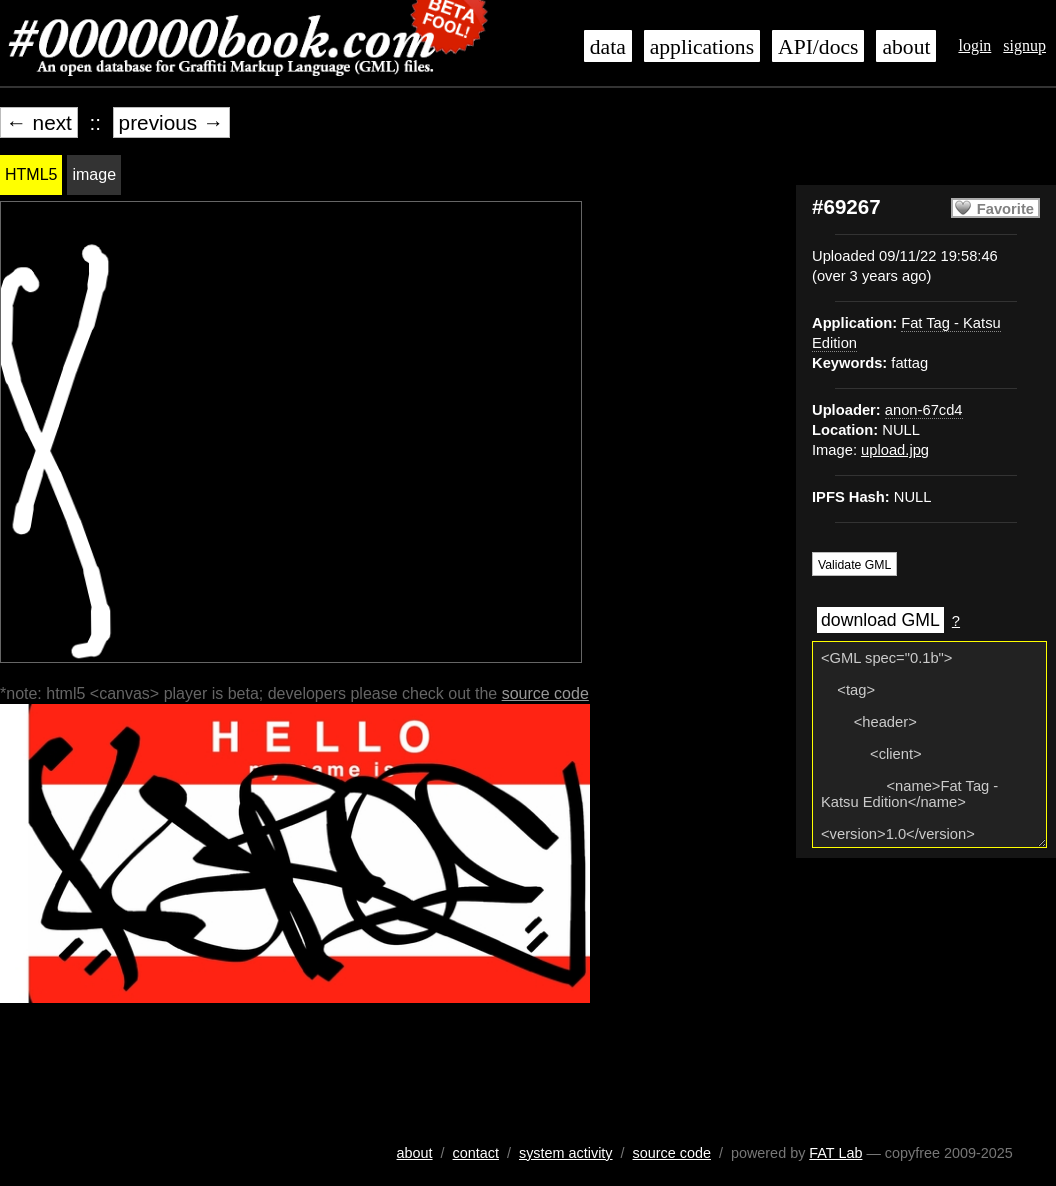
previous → (171, 122)
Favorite (1005, 209)
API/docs (818, 47)
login (974, 45)
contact (476, 1153)
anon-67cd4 (924, 410)
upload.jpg (895, 450)
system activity (566, 1153)
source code (545, 693)
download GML (880, 620)
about (906, 47)
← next (39, 122)
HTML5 (31, 174)
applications (702, 47)
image (94, 174)
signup (1024, 45)
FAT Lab (835, 1153)
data (608, 47)
